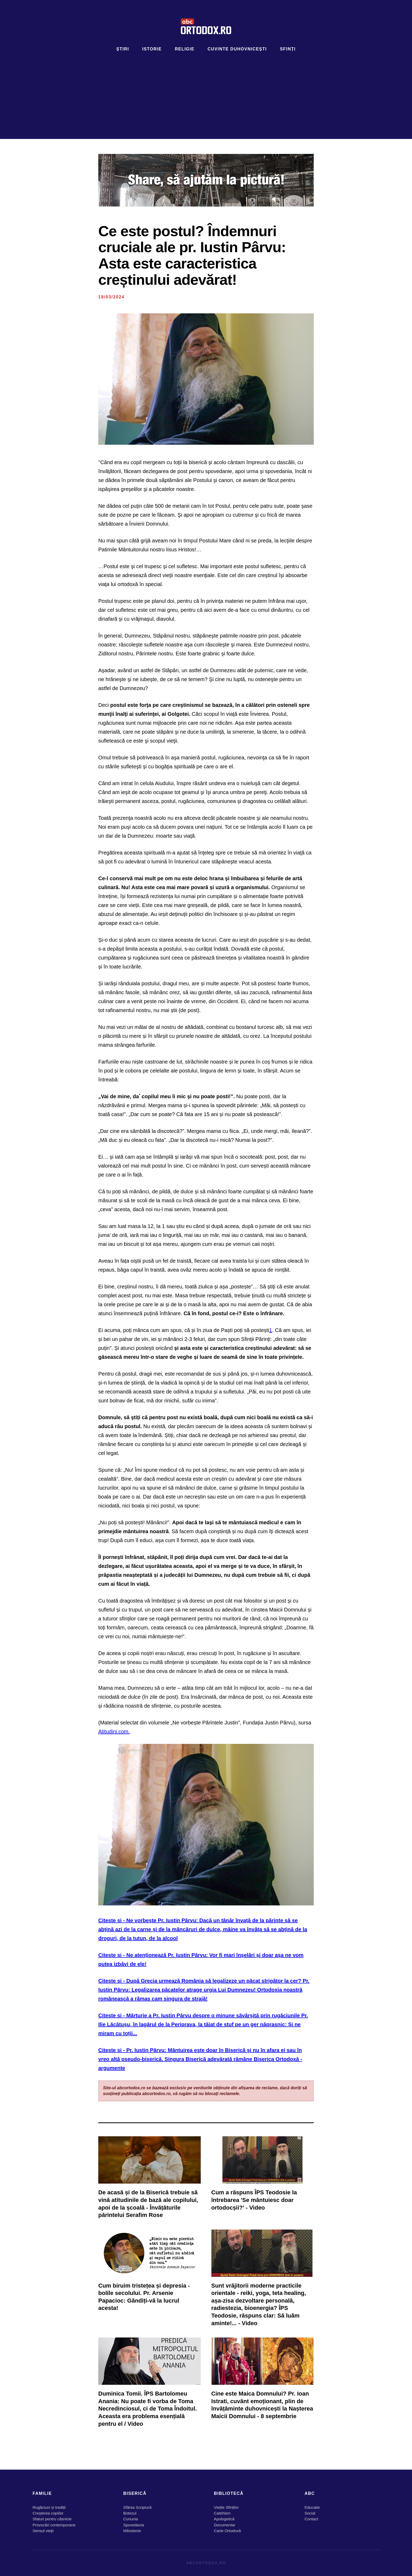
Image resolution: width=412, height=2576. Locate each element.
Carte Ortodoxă (227, 2530)
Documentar (224, 2525)
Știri (122, 49)
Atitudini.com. (114, 1731)
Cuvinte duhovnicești (237, 49)
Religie (184, 49)
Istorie (152, 49)
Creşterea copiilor (48, 2513)
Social (310, 2513)
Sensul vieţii (43, 2530)
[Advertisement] (206, 91)
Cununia (130, 2519)
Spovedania (133, 2525)
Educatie (312, 2507)
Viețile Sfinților (226, 2507)
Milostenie (132, 2530)
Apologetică (224, 2519)
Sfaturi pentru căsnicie (52, 2519)
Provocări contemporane (54, 2525)
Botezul (129, 2513)
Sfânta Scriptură (137, 2507)
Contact (311, 2519)
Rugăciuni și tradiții (49, 2507)
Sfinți (288, 49)
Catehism (222, 2513)
